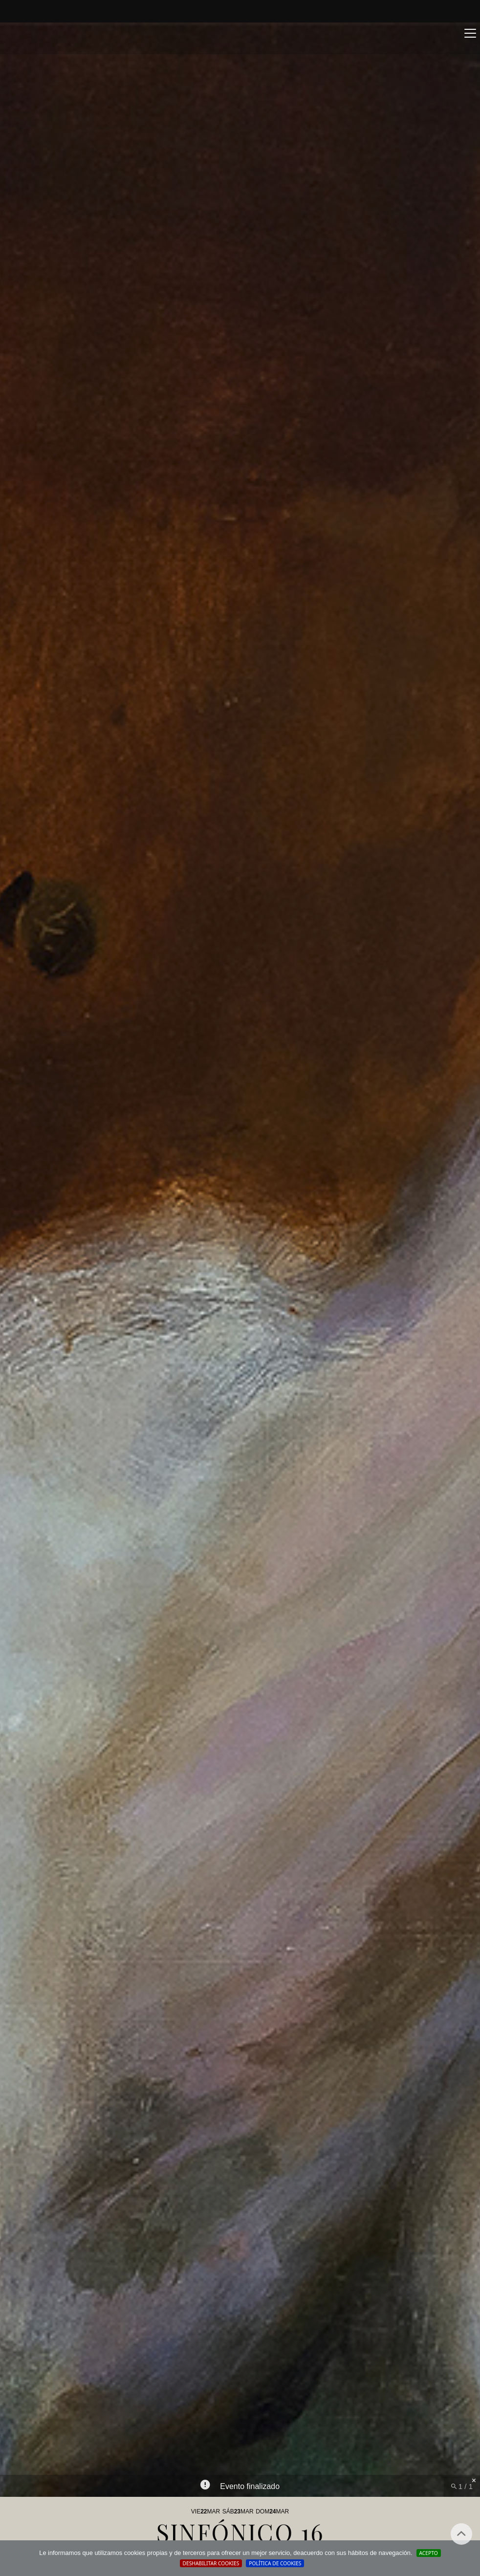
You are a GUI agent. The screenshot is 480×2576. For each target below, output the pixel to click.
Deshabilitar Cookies (211, 2563)
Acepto (428, 2553)
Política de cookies (275, 2563)
